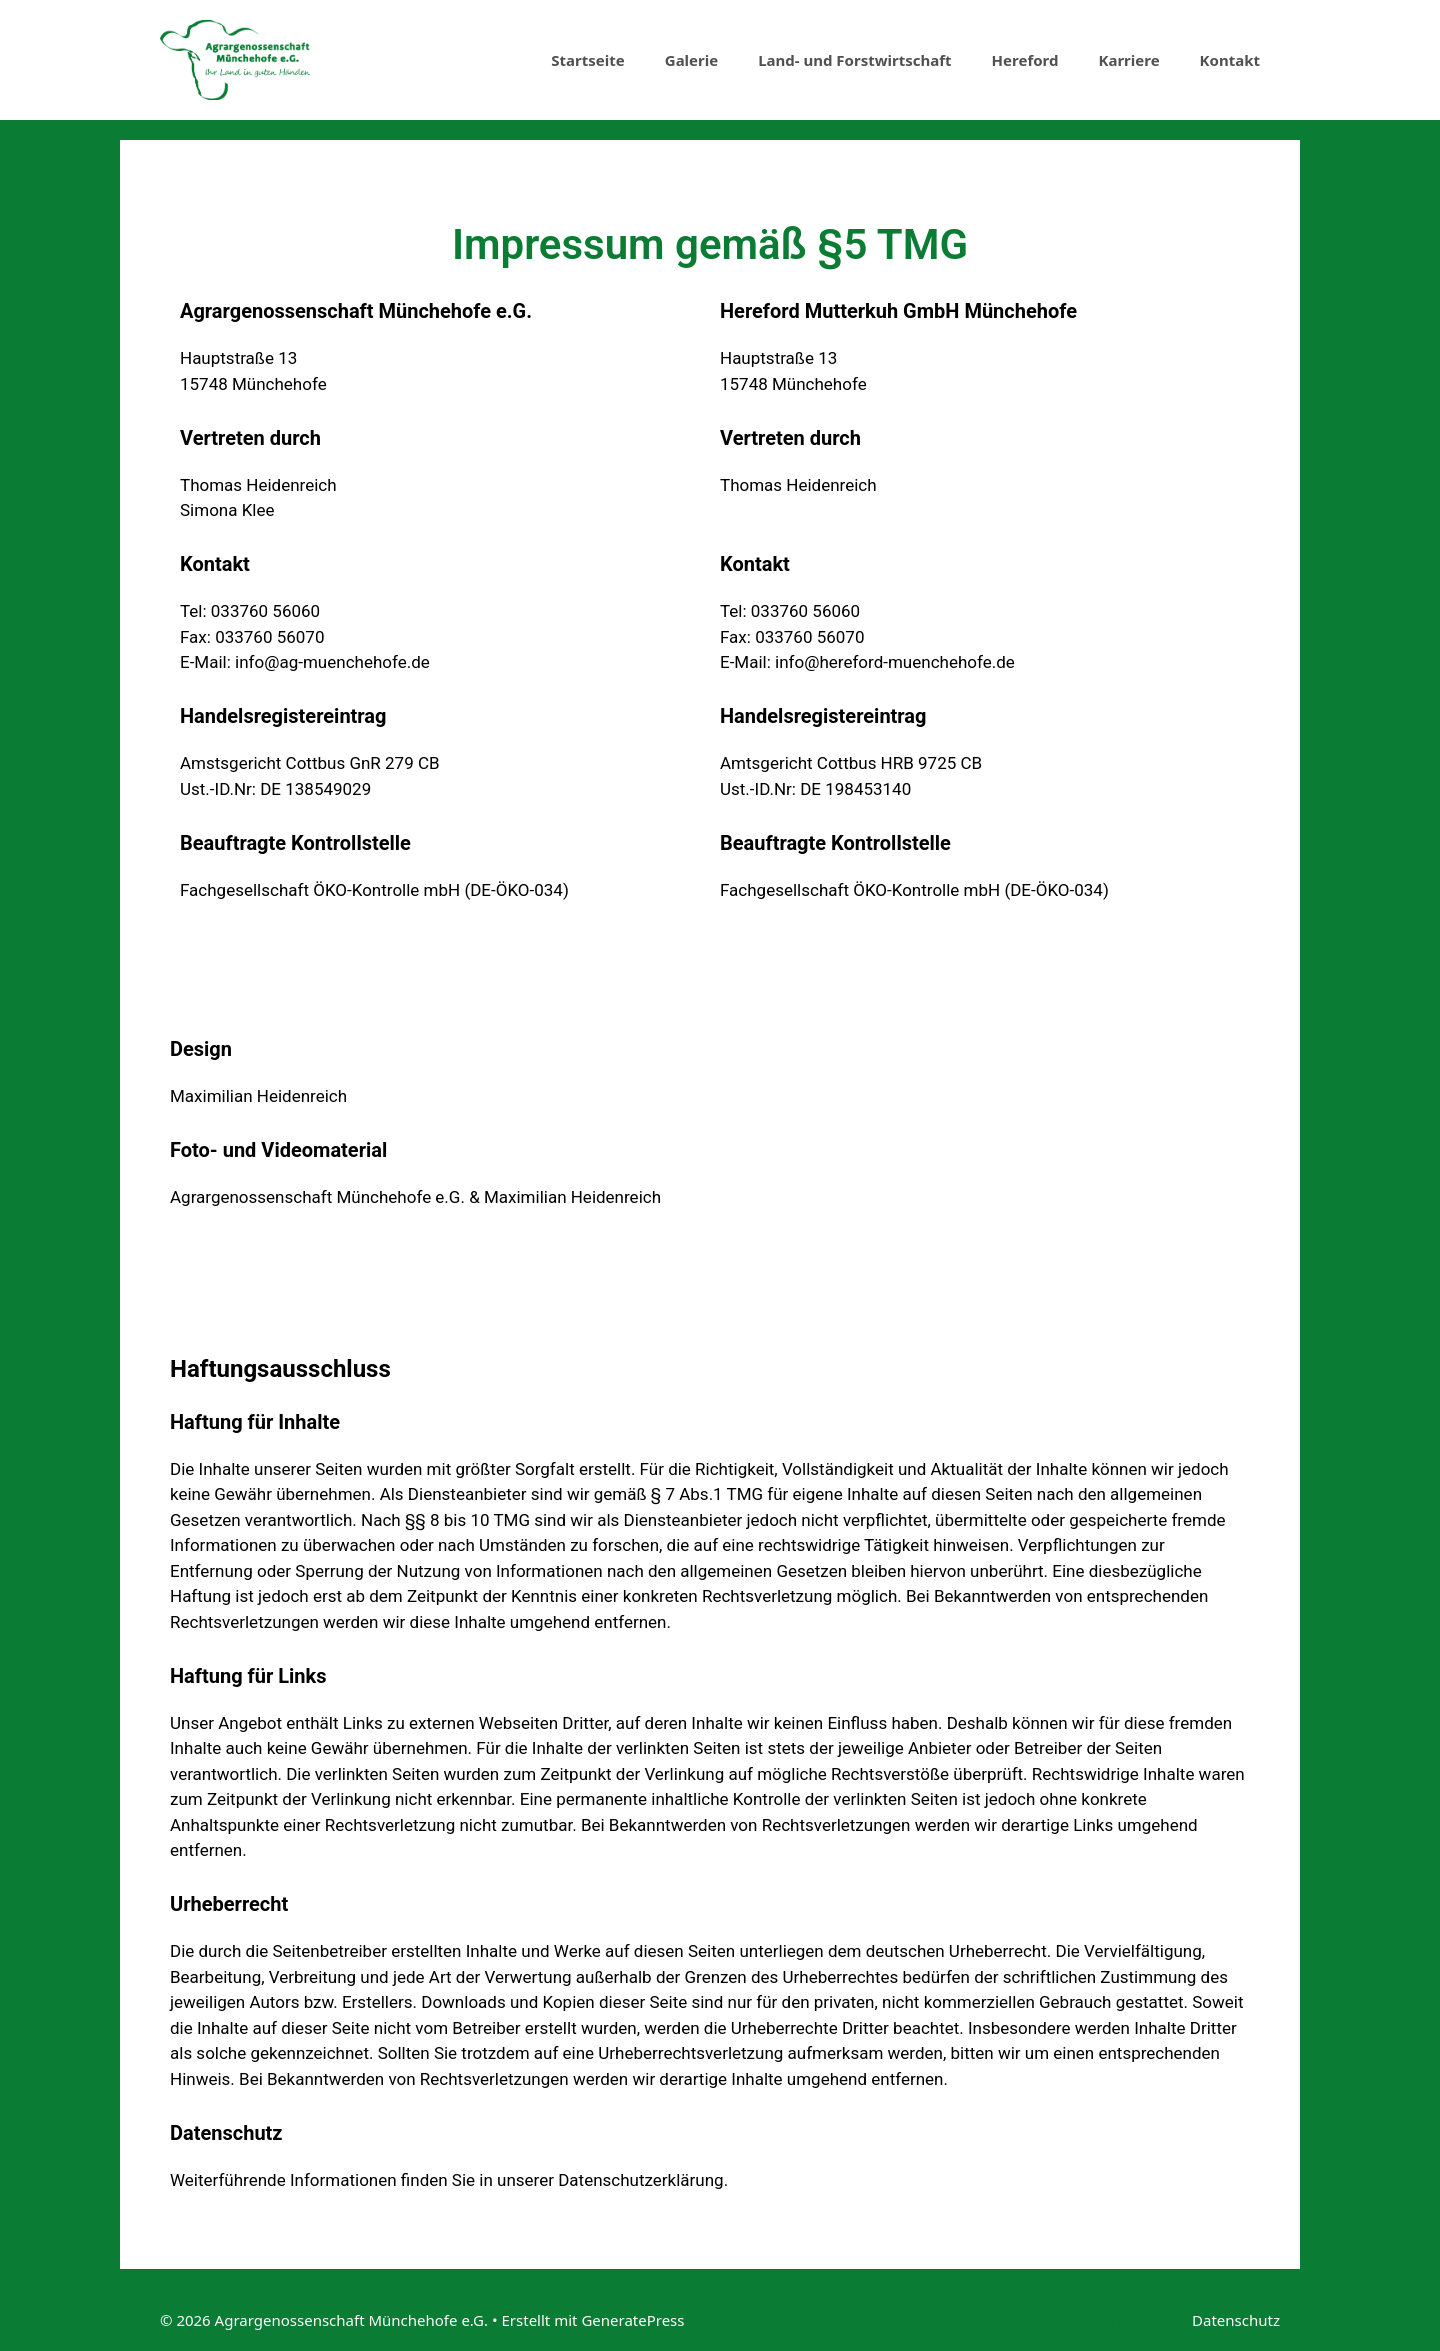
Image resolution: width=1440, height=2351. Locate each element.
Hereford (1025, 60)
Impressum (1132, 2320)
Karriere (1128, 60)
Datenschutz (1236, 2320)
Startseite (587, 60)
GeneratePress (632, 2320)
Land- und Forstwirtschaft (854, 60)
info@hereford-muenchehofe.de (895, 662)
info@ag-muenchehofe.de (332, 662)
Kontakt (1230, 60)
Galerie (691, 60)
